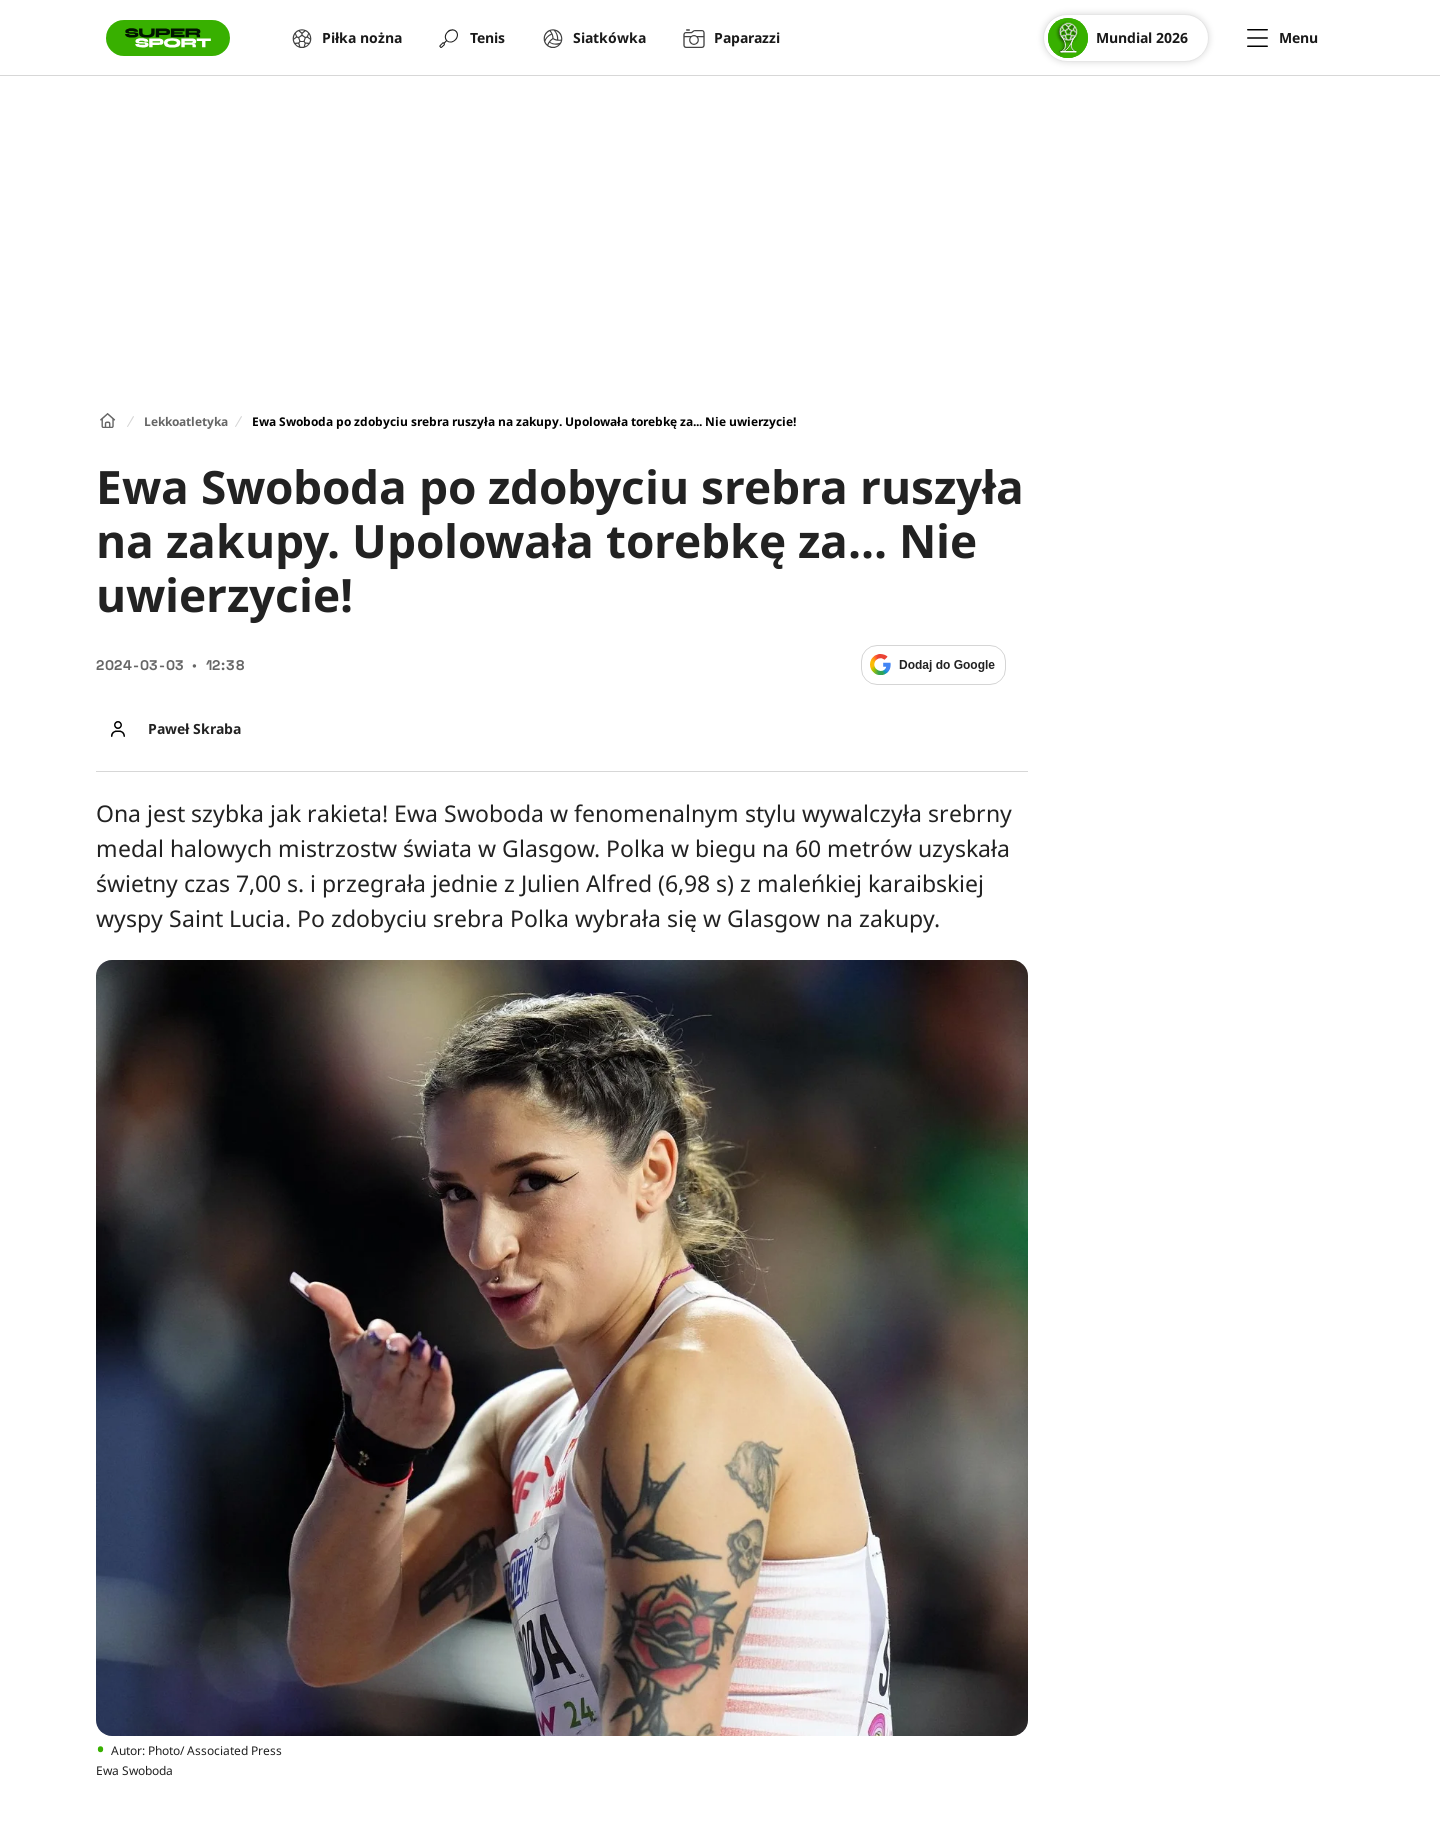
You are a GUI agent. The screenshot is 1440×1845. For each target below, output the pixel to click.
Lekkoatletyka (186, 421)
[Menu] (1282, 38)
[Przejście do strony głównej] (168, 38)
